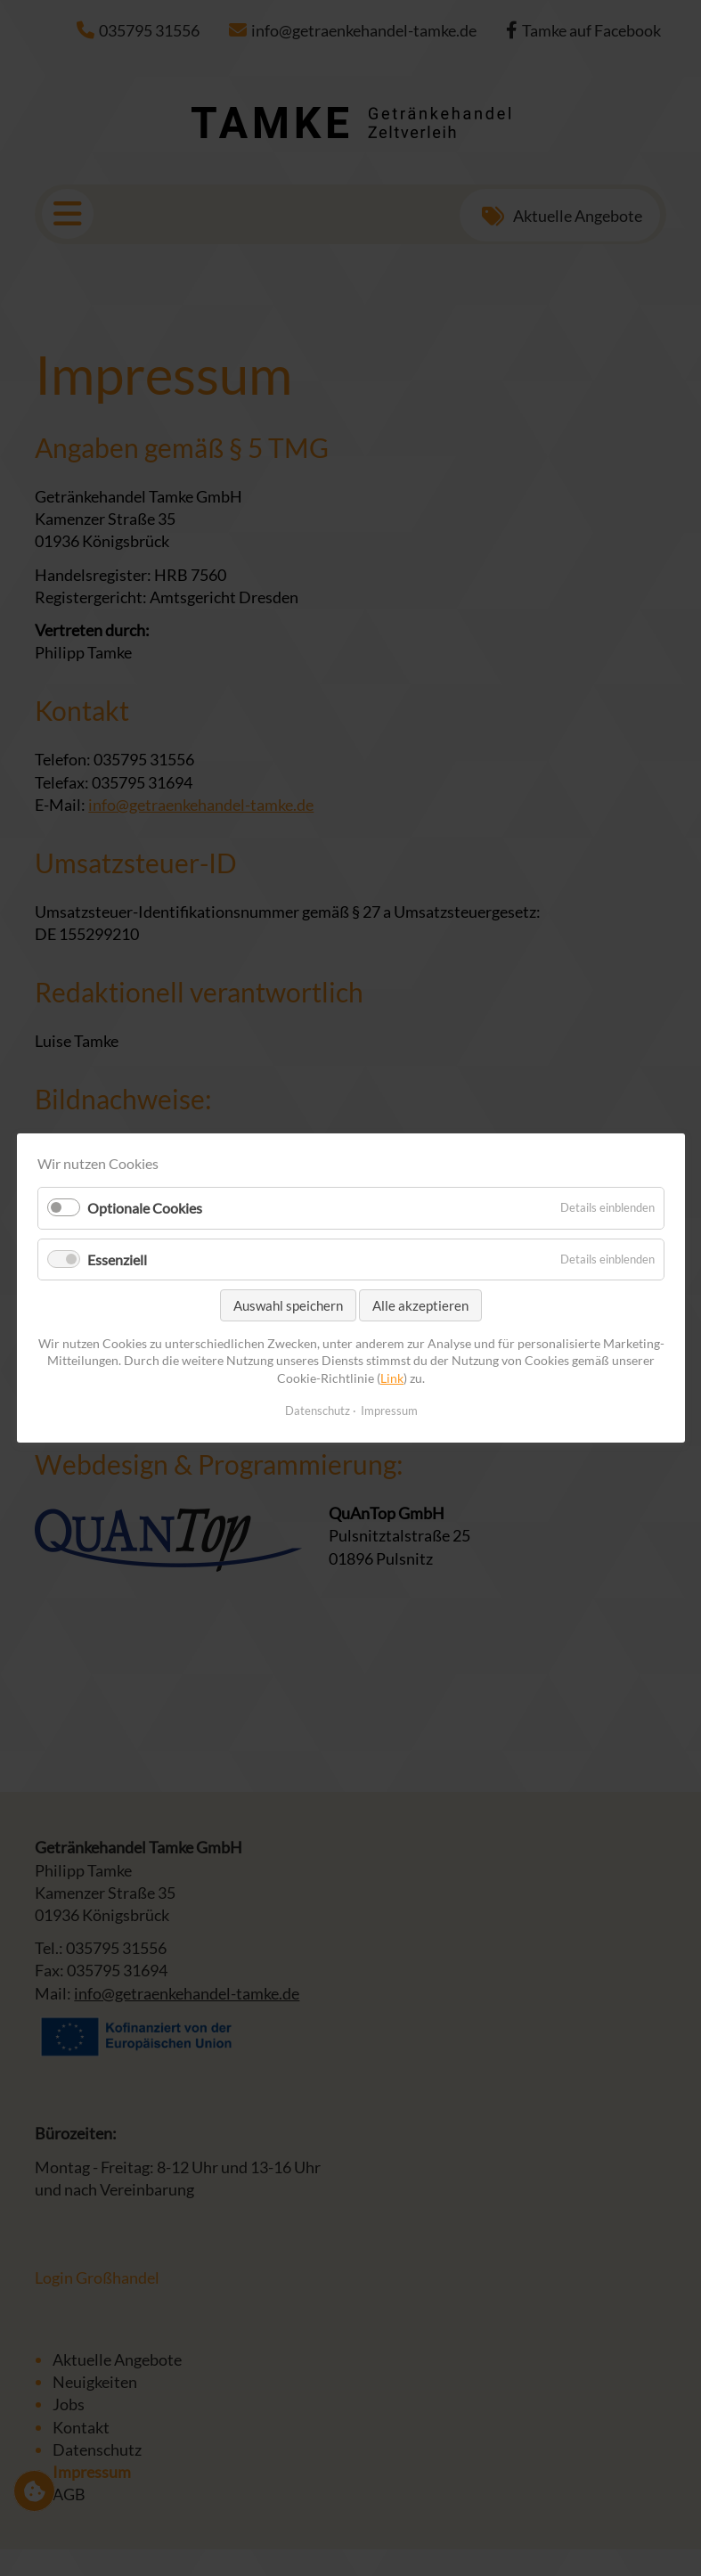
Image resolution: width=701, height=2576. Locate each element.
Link (391, 1378)
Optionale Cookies (144, 1208)
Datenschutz (316, 1410)
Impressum (388, 1410)
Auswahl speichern (288, 1305)
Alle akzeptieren (420, 1305)
